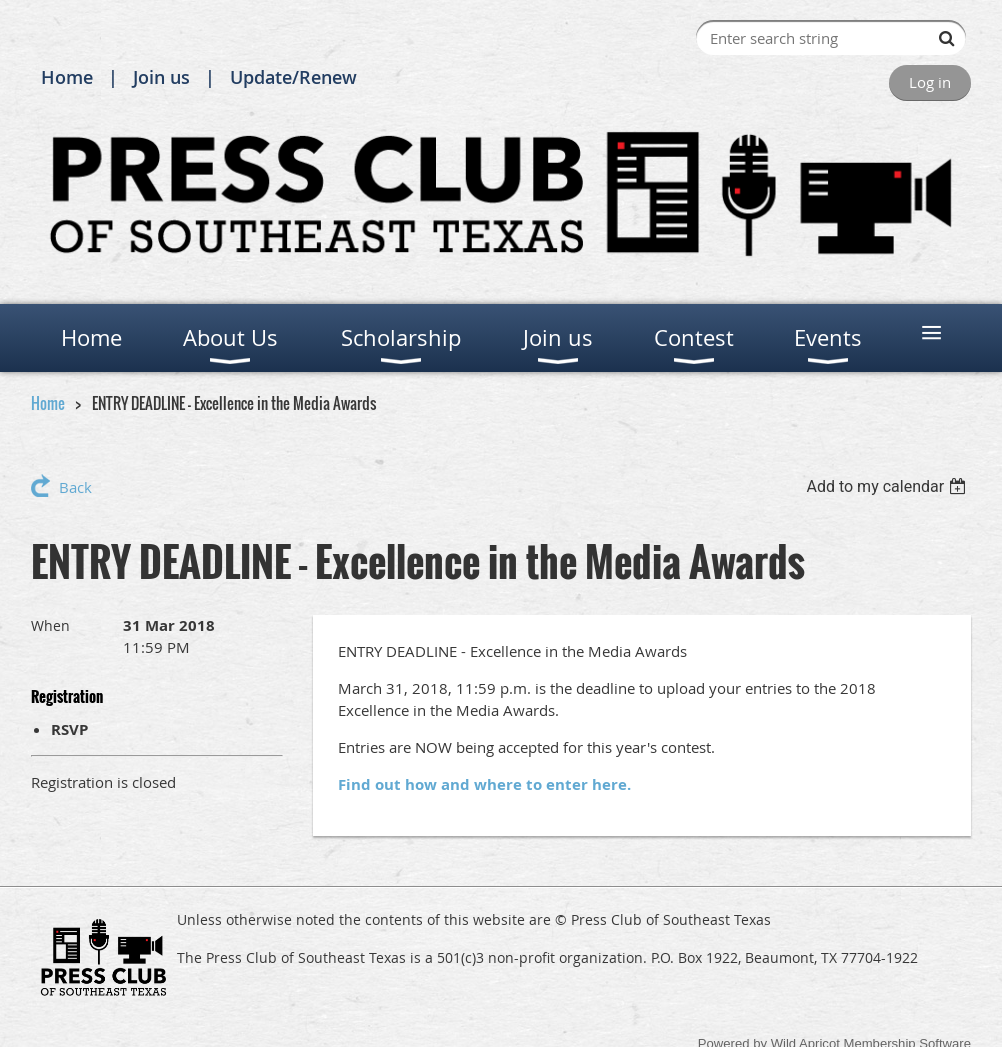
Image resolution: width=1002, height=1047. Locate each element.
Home (67, 77)
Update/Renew (293, 77)
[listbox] (888, 486)
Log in (930, 82)
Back (75, 487)
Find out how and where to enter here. (484, 784)
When (50, 625)
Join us (161, 77)
